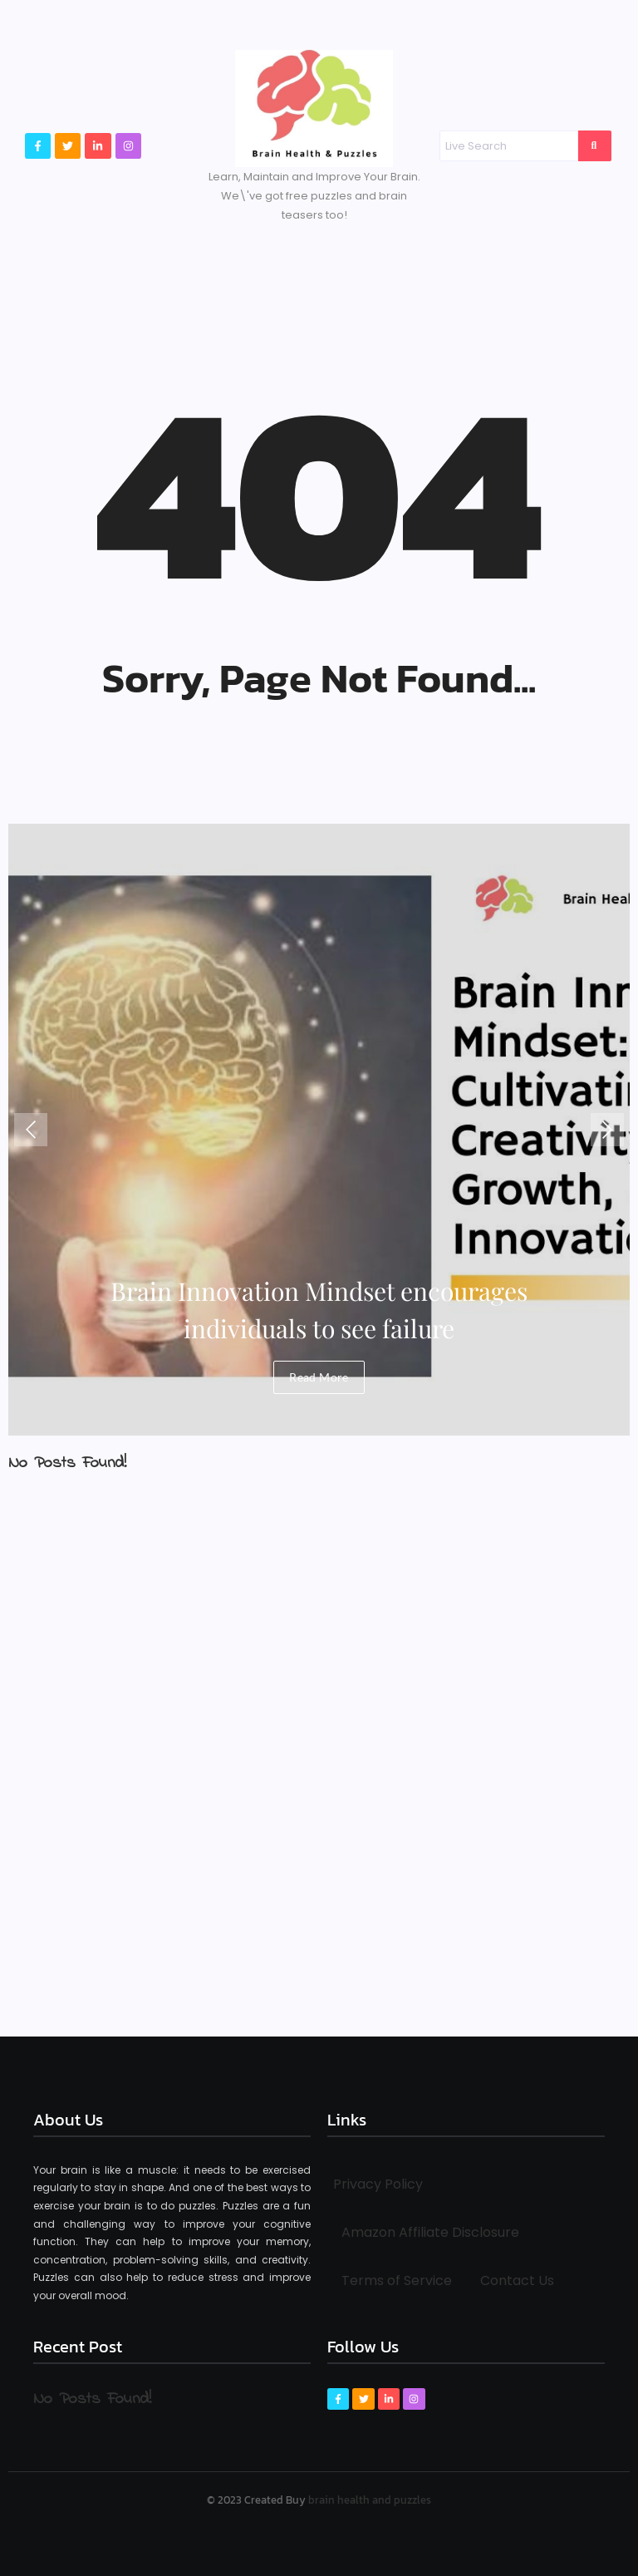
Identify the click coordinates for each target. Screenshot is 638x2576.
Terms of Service (396, 2280)
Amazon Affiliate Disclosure (430, 2232)
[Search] (508, 146)
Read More (319, 1377)
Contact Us (517, 2280)
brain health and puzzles (369, 2500)
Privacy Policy (378, 2184)
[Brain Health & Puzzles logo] (314, 108)
